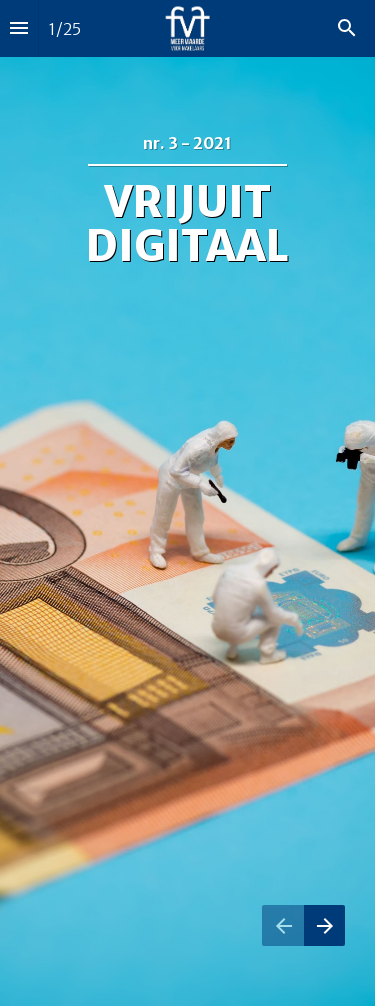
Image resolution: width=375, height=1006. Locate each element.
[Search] (347, 28)
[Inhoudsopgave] (19, 28)
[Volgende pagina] (324, 925)
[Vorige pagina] (283, 925)
